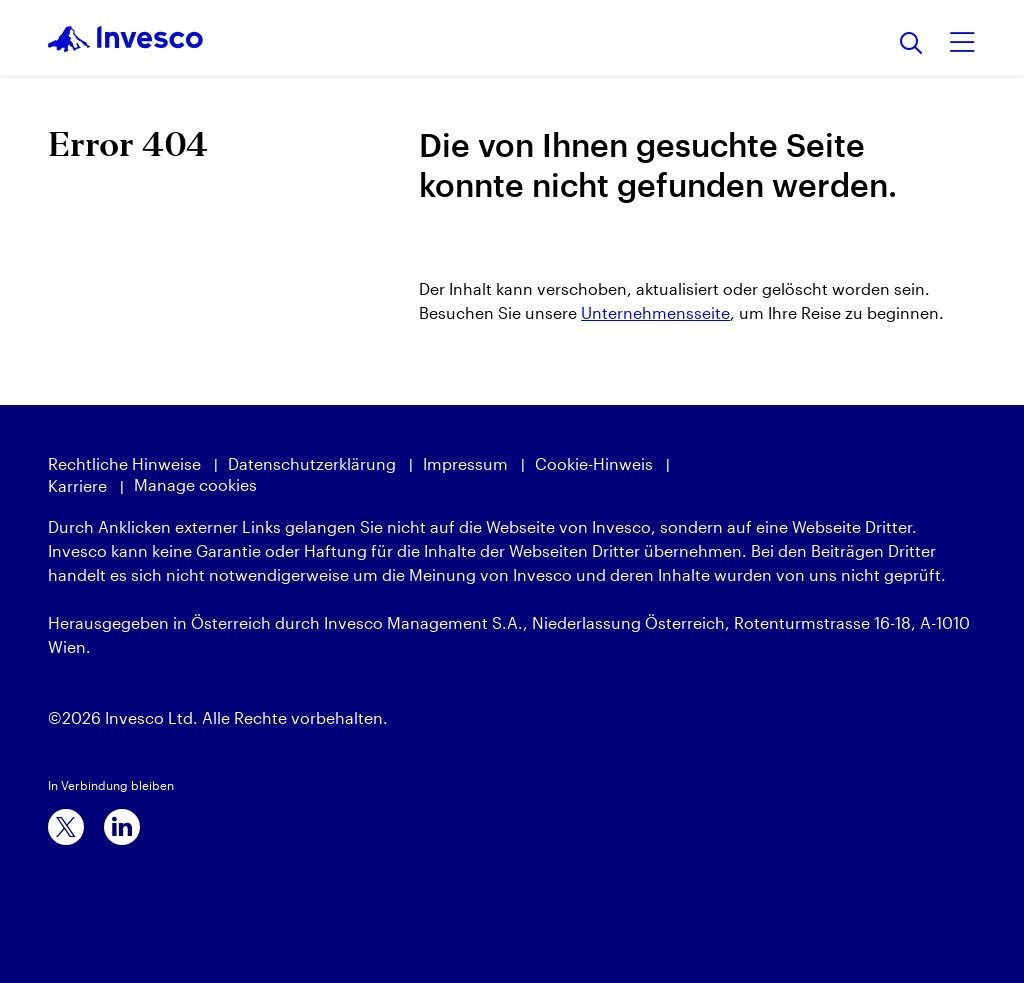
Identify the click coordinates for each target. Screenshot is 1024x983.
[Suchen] (911, 44)
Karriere (77, 485)
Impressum (465, 463)
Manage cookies (195, 484)
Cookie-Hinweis (594, 463)
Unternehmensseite (655, 312)
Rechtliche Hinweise (124, 463)
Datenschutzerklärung (312, 463)
